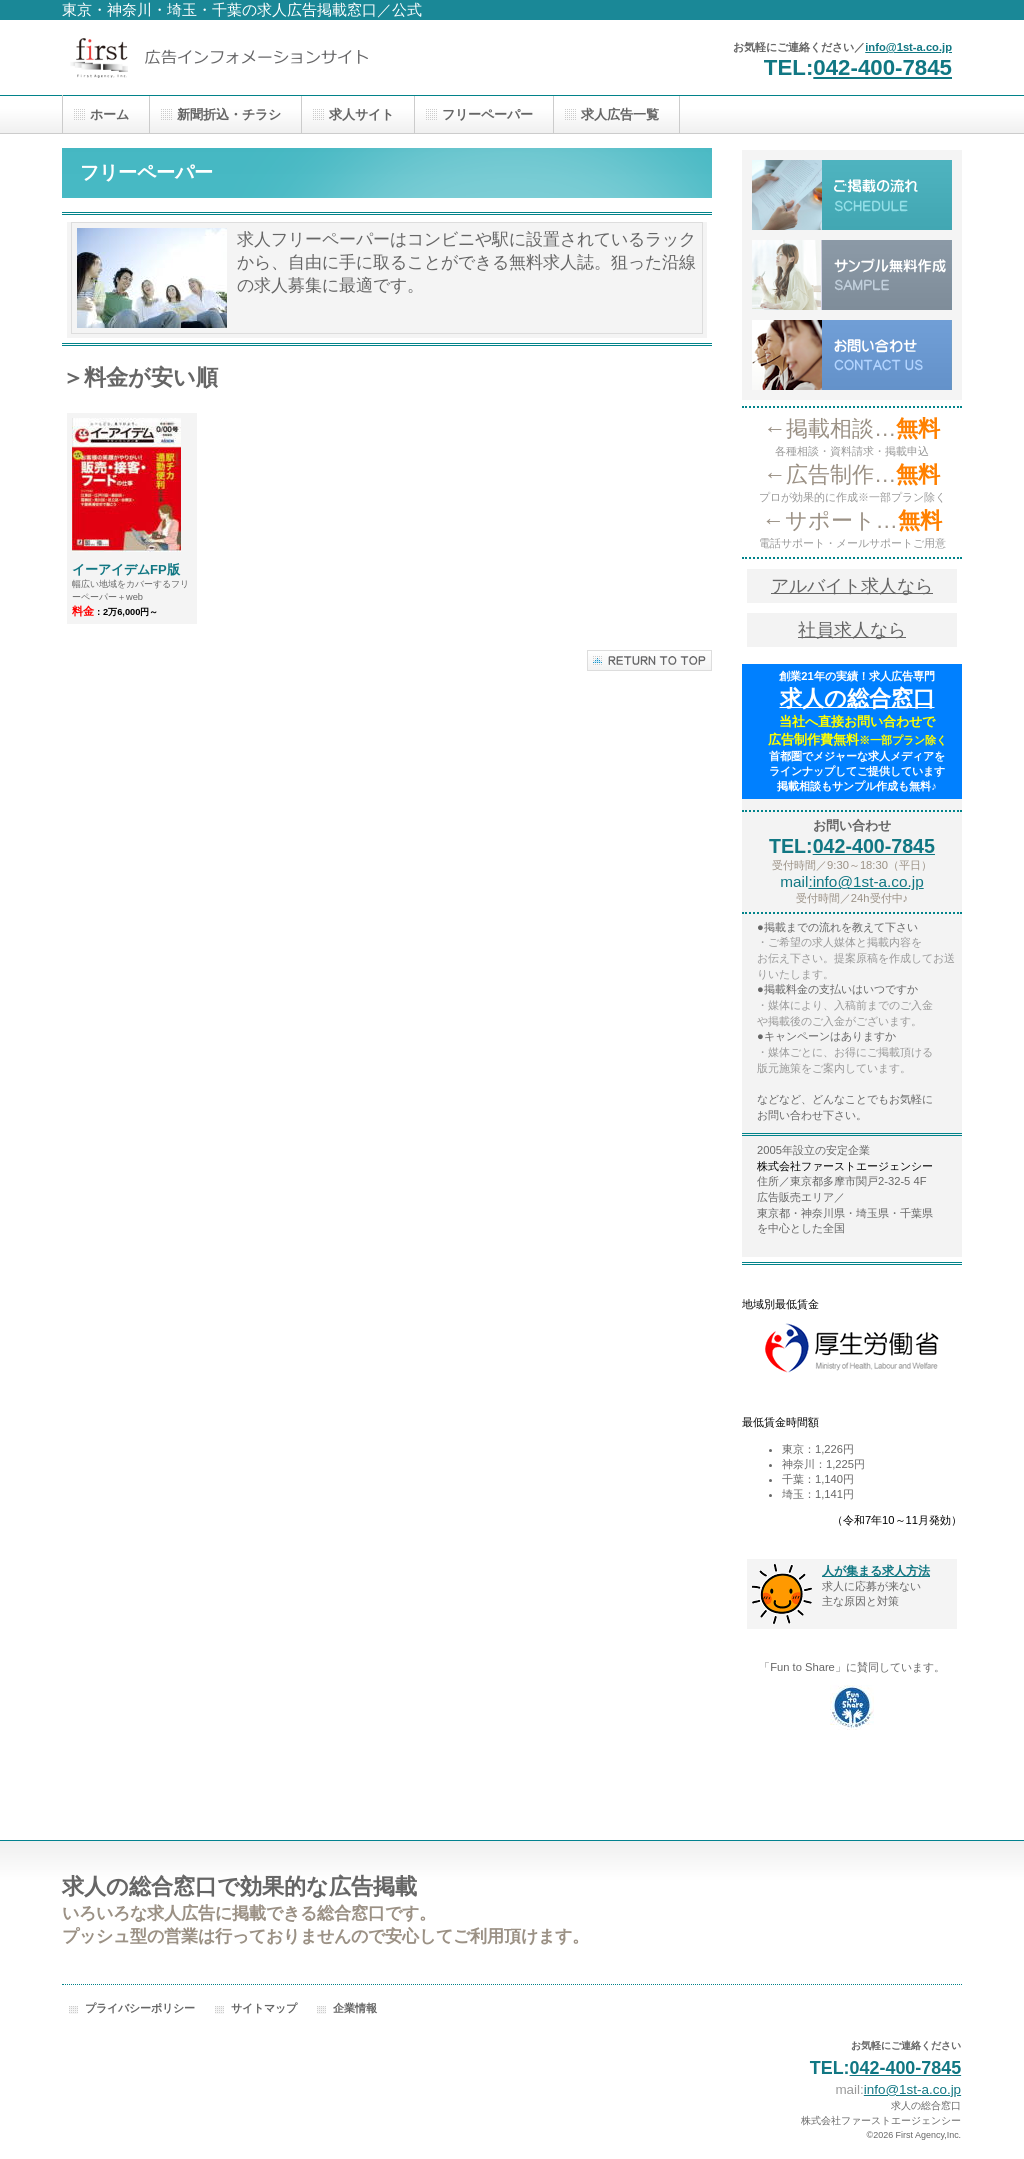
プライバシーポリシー (140, 2008)
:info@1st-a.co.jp (865, 881)
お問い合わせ (852, 355)
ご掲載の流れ (852, 195)
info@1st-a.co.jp (908, 47)
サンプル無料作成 (852, 275)
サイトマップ (264, 2008)
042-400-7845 (882, 67)
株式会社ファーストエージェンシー (262, 57)
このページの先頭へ (649, 660)
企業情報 (355, 2008)
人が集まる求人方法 (876, 1571)
